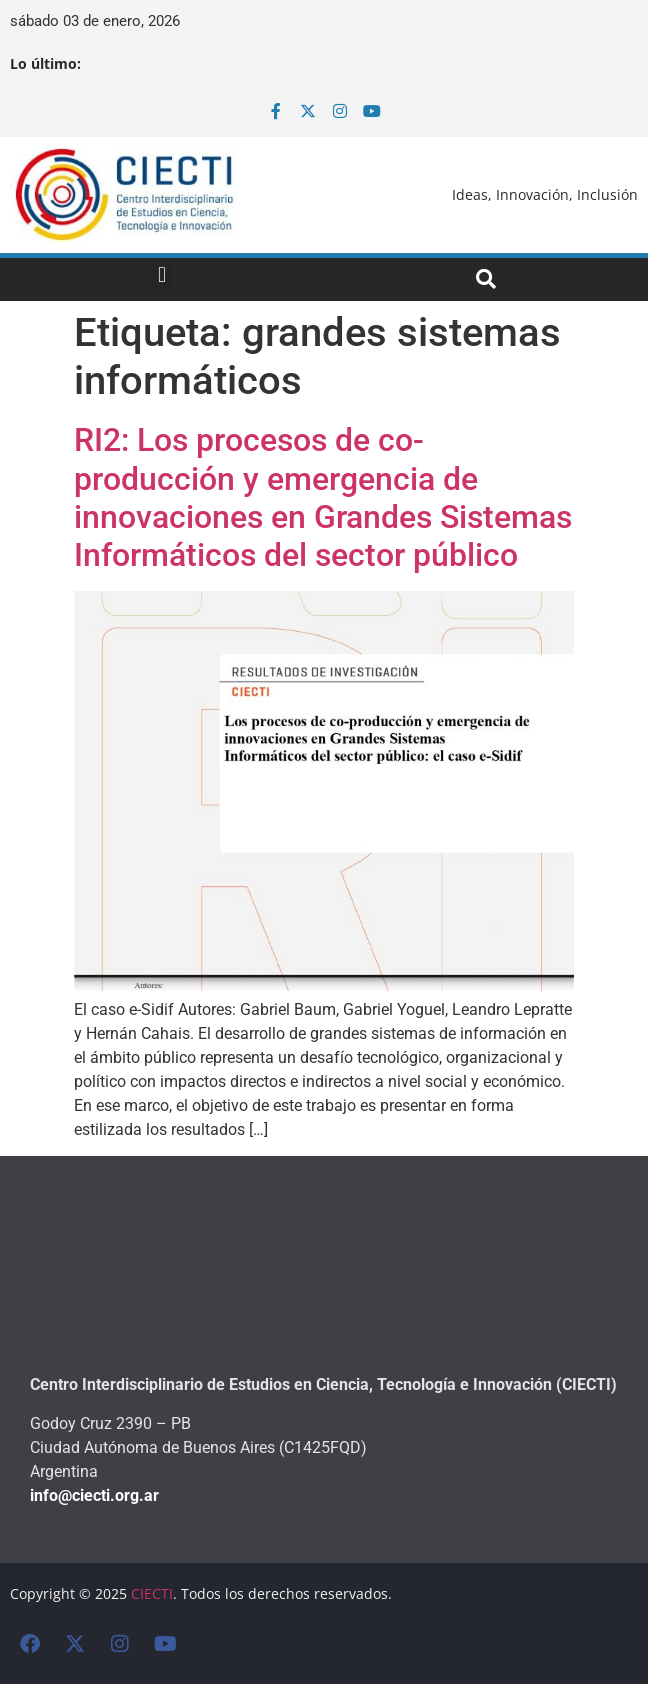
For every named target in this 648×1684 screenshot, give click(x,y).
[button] (161, 274)
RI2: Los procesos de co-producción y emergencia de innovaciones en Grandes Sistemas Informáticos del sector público (323, 497)
